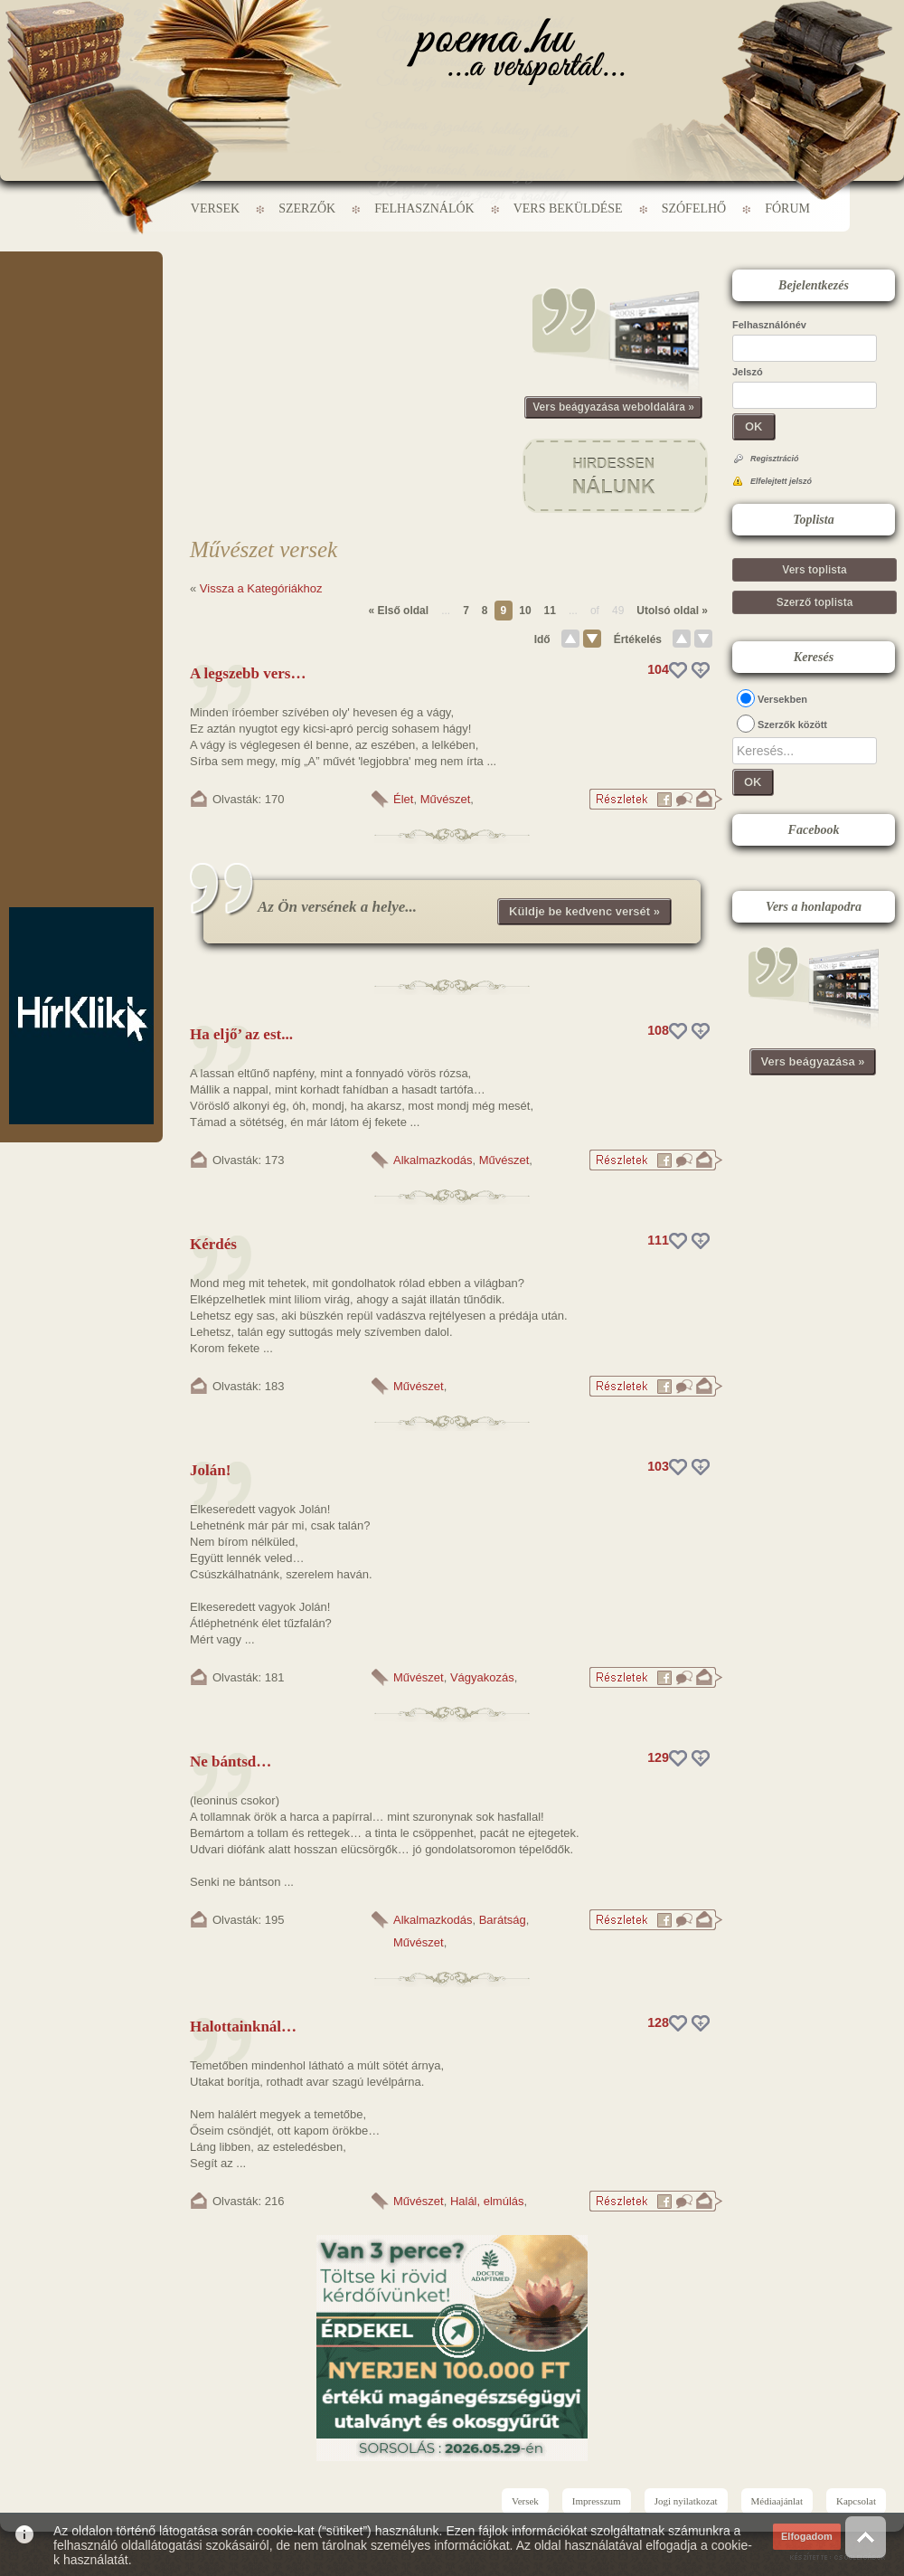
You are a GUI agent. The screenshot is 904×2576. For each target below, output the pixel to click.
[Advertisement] (81, 305)
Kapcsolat (856, 2501)
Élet (403, 799)
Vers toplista (814, 570)
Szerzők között (792, 724)
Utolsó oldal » (672, 610)
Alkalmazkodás (432, 1160)
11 (550, 610)
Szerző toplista (815, 602)
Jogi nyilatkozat (686, 2501)
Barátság (502, 1920)
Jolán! (210, 1470)
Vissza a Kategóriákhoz (261, 588)
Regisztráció (774, 458)
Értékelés (638, 639)
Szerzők (306, 208)
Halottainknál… (243, 2026)
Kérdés (213, 1244)
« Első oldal (398, 610)
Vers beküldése (568, 208)
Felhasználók (424, 208)
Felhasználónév (769, 324)
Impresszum (596, 2501)
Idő (542, 639)
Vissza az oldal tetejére (865, 2536)
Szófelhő (694, 208)
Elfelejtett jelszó (781, 481)
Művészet (445, 799)
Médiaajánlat (777, 2501)
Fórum (787, 208)
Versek (215, 208)
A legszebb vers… (248, 673)
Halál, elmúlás (487, 2201)
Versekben (782, 699)
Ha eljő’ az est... (241, 1034)
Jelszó (747, 371)
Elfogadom (807, 2536)
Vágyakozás (482, 1677)
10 (525, 610)
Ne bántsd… (230, 1761)
